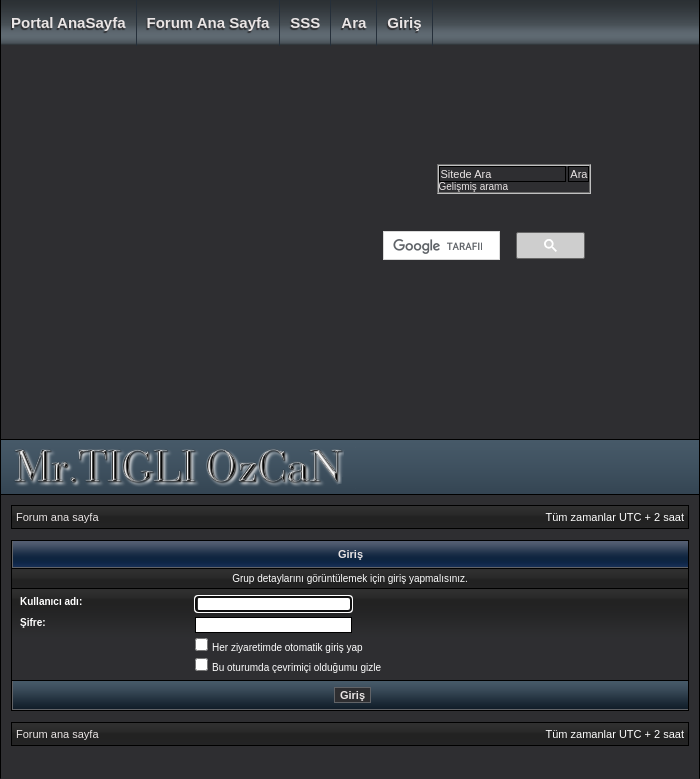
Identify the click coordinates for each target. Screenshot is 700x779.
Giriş (404, 22)
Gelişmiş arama (473, 186)
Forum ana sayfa (208, 22)
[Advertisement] (187, 247)
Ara (353, 22)
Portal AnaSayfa (68, 22)
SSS (305, 22)
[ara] (437, 246)
